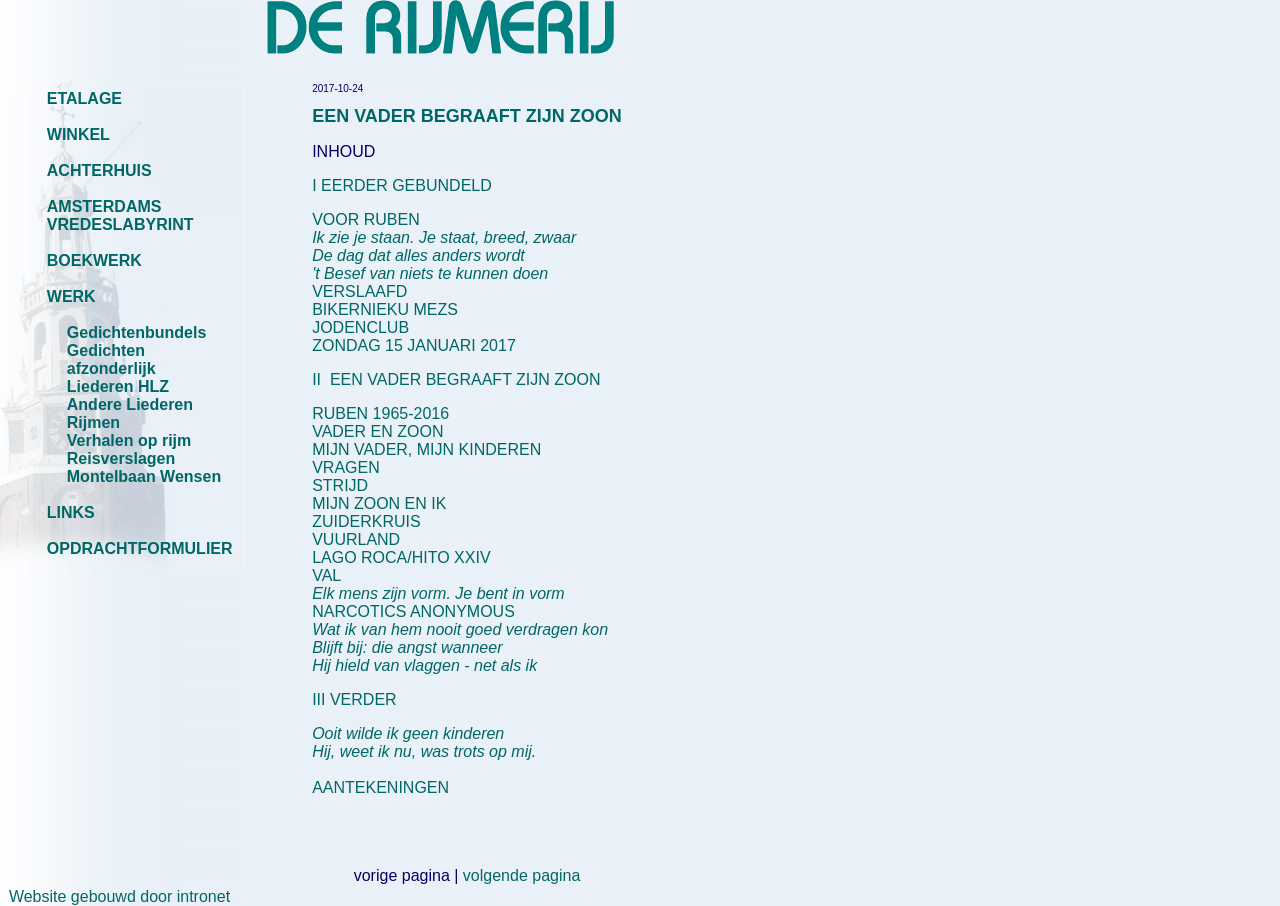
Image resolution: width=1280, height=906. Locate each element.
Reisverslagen (121, 458)
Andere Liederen (130, 404)
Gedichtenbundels (137, 332)
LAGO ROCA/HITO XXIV (401, 557)
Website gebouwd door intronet (115, 896)
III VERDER (354, 699)
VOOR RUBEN (366, 219)
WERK (71, 296)
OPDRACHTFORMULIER (140, 548)
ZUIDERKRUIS (366, 521)
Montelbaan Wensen (144, 476)
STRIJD (340, 485)
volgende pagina (521, 875)
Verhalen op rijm (129, 440)
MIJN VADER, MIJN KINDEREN (426, 449)
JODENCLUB (360, 327)
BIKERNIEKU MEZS (385, 309)
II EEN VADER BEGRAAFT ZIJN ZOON (456, 379)
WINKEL (78, 134)
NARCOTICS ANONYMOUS (413, 611)
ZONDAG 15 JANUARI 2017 (414, 345)
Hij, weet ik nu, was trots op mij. (424, 751)
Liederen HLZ (118, 386)
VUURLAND (356, 539)
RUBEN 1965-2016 (380, 413)
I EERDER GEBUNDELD (402, 185)
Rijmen (93, 422)
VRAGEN (346, 467)
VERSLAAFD (359, 291)
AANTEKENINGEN (380, 787)
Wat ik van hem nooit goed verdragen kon (460, 629)
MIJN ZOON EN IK (379, 503)
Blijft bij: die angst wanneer (407, 647)
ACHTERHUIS (99, 170)
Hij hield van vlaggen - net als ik (424, 665)
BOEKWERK (94, 260)
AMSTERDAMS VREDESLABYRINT (120, 215)
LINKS (71, 512)
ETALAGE (84, 98)
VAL (438, 584)
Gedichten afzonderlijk (111, 359)
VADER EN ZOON (377, 431)
